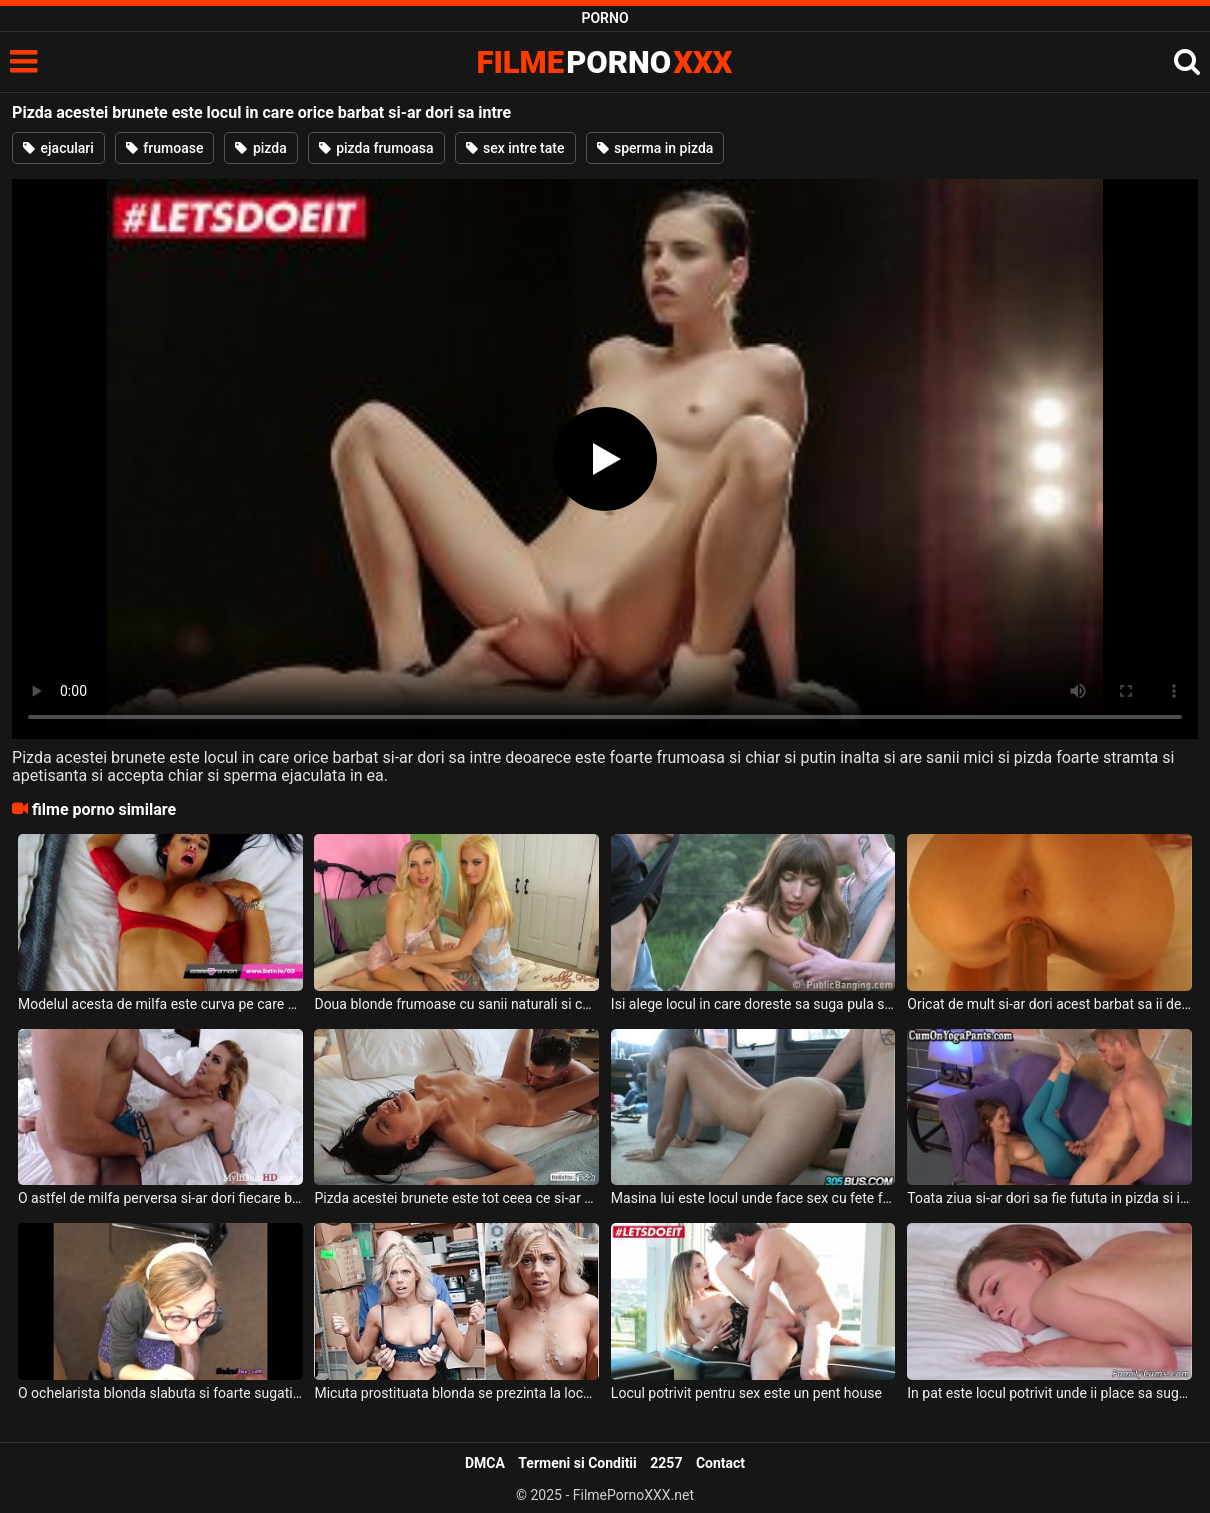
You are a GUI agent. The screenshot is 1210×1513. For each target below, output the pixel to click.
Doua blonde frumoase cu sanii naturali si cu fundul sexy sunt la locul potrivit (456, 1004)
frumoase (165, 148)
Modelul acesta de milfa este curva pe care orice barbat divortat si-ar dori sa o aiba (160, 1004)
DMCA (485, 1463)
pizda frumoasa (376, 148)
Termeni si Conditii (577, 1463)
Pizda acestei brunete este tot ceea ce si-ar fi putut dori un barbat (456, 1198)
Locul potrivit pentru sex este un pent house (746, 1393)
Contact (720, 1463)
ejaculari (58, 148)
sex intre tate (515, 148)
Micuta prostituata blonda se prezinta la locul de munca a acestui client (456, 1393)
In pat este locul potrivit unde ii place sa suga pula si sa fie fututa (1049, 1393)
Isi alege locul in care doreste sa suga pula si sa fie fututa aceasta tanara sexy (753, 1004)
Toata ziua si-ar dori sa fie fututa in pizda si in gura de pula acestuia (1049, 1198)
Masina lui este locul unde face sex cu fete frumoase (753, 1198)
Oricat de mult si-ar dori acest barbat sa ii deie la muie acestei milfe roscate (1049, 1004)
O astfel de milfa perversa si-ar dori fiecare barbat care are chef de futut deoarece (160, 1198)
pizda (260, 148)
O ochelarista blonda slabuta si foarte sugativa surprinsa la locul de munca (160, 1393)
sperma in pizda (655, 148)
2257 (666, 1463)
